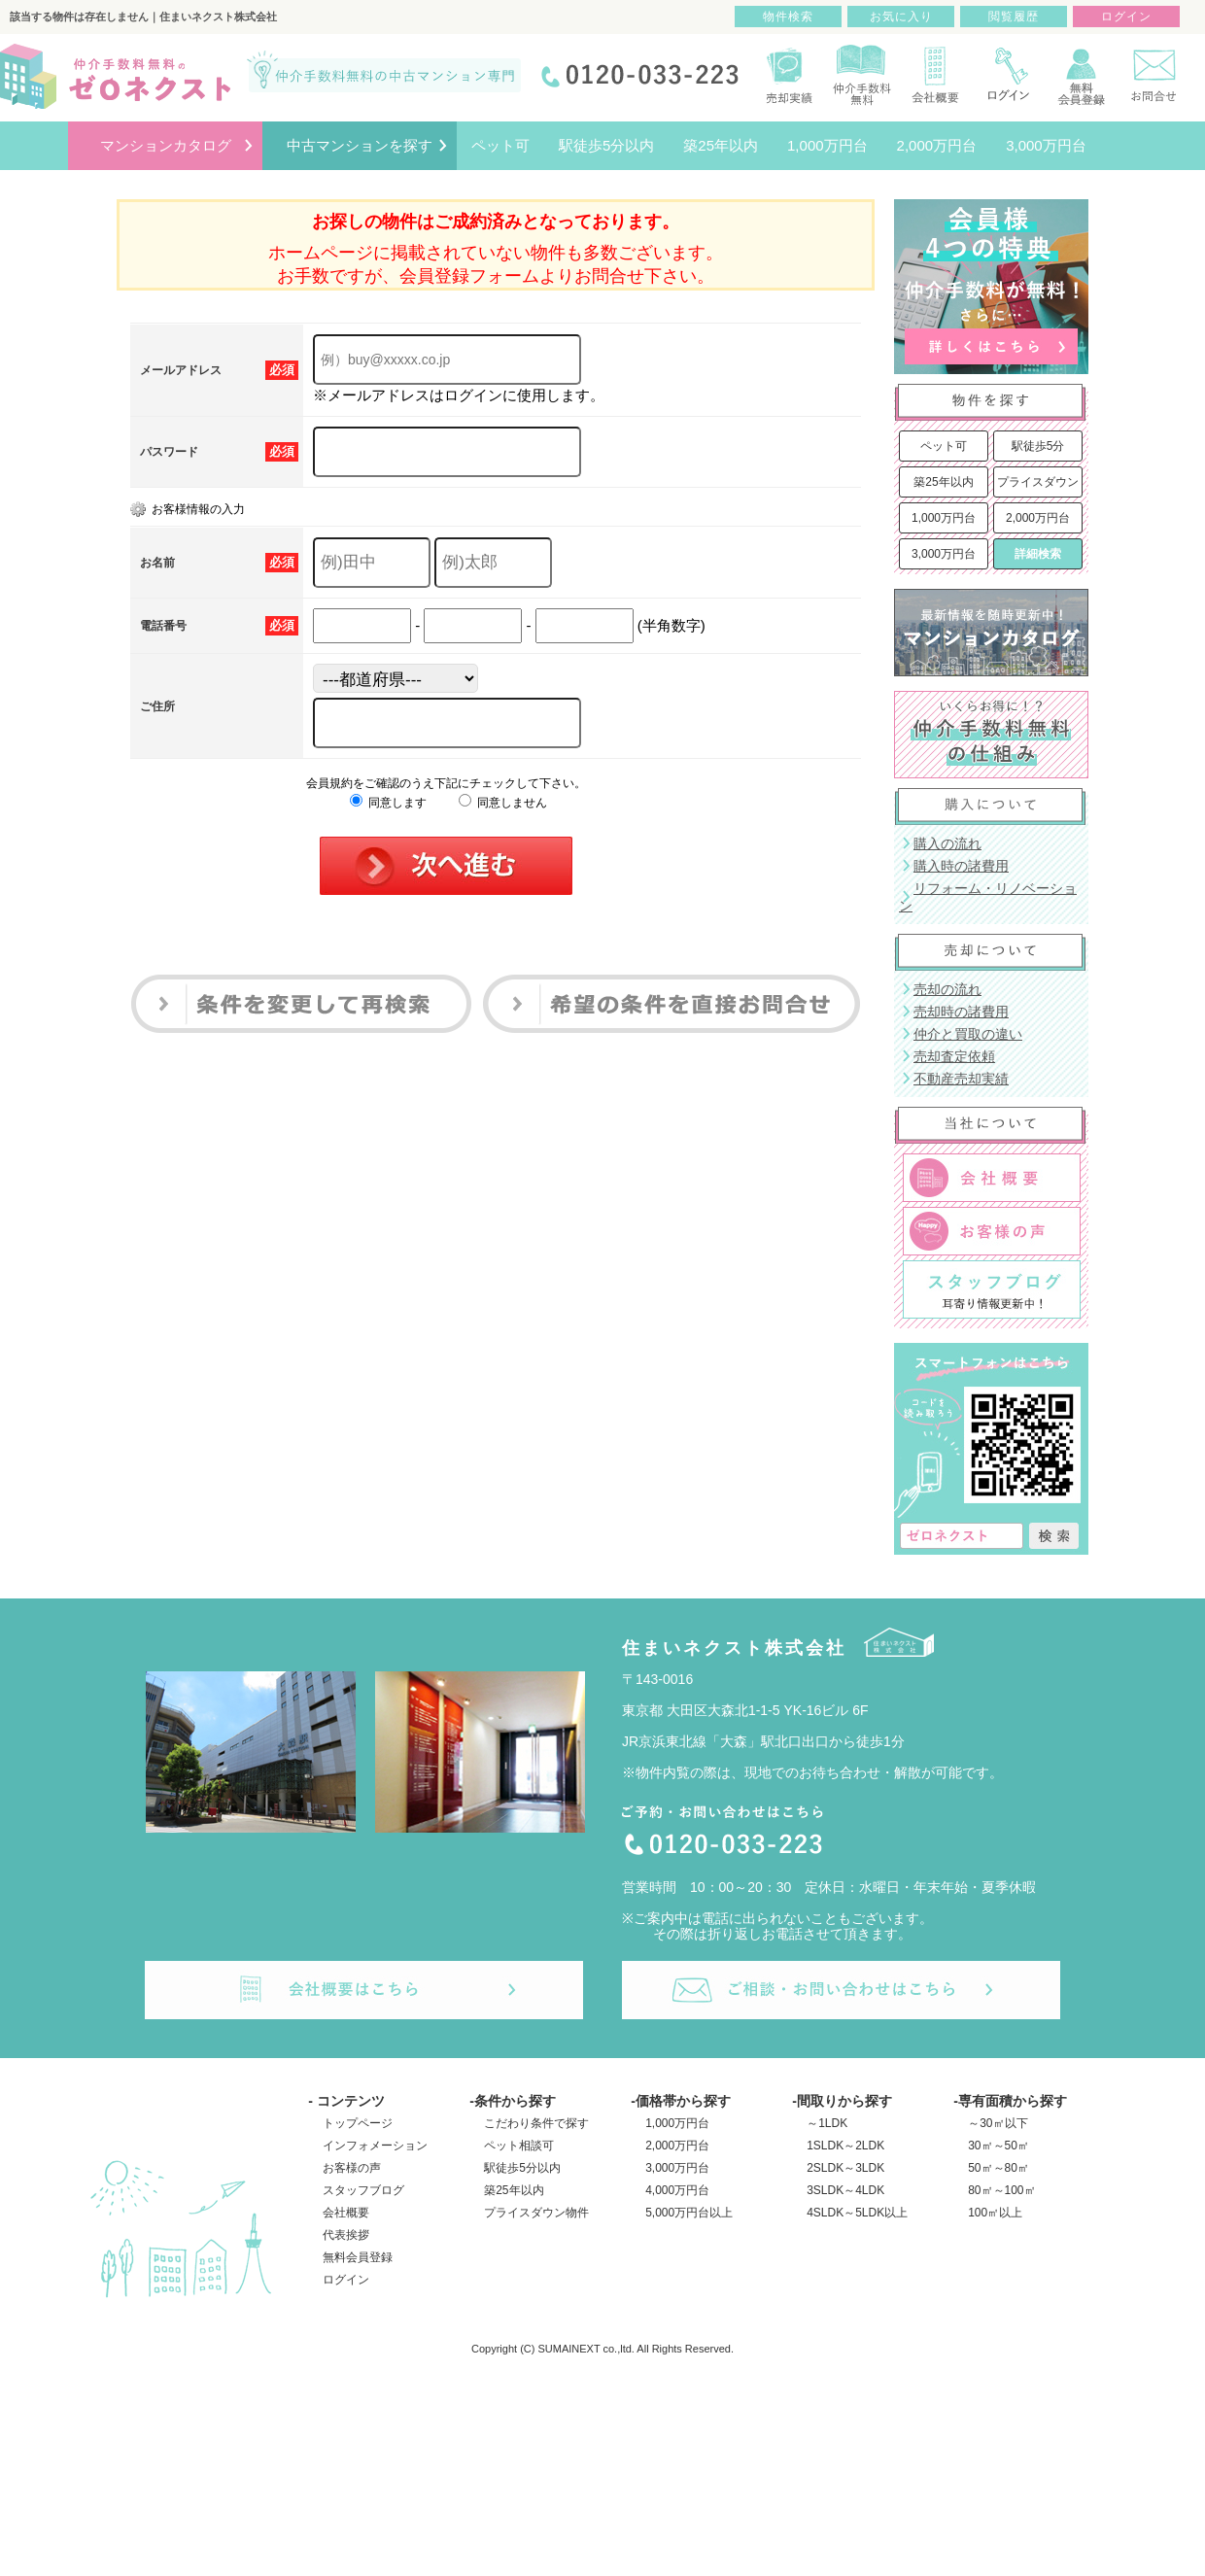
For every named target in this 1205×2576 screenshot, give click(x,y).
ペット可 (943, 446)
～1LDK (827, 2123)
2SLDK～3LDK (845, 2168)
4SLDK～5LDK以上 (857, 2212)
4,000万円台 (677, 2190)
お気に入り (901, 16)
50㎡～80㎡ (998, 2168)
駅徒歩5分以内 (522, 2168)
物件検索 (788, 16)
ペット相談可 (519, 2145)
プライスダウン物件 (536, 2212)
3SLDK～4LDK (845, 2190)
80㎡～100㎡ (1001, 2190)
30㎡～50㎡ (998, 2145)
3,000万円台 (944, 554)
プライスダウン (1038, 482)
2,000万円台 (1038, 518)
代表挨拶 (346, 2235)
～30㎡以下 (997, 2123)
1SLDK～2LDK (845, 2145)
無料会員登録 (358, 2257)
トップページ (358, 2123)
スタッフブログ (363, 2190)
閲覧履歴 (1013, 16)
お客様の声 (352, 2168)
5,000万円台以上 (689, 2212)
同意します (388, 802)
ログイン (346, 2279)
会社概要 (346, 2212)
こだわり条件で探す (536, 2123)
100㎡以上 (995, 2212)
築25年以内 (943, 482)
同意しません (503, 802)
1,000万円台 (944, 518)
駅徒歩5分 (1038, 446)
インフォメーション (375, 2145)
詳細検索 (1038, 554)
